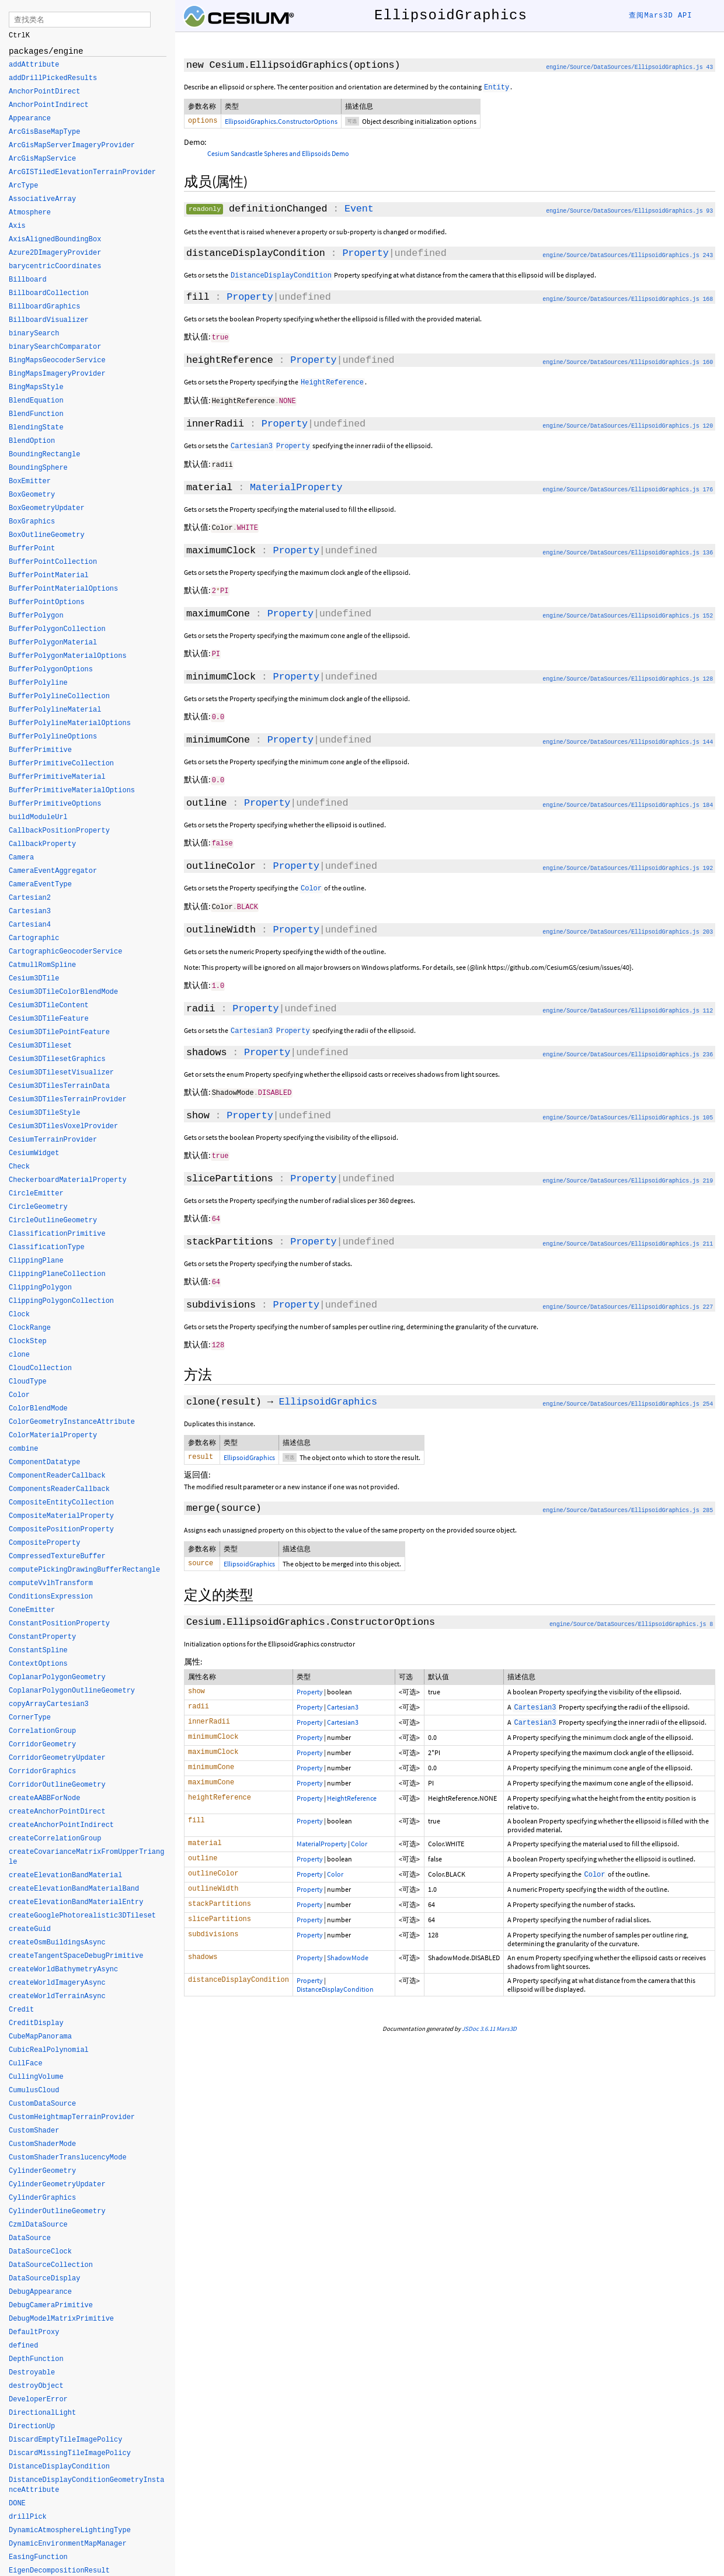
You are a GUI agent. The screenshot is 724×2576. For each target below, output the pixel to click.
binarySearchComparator (55, 348)
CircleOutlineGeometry (53, 1221)
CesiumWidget (34, 1154)
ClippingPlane (36, 1261)
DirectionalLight (42, 2413)
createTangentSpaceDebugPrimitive (76, 1957)
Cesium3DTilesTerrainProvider (68, 1100)
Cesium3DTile (34, 979)
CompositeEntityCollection (61, 1503)
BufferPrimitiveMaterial (57, 778)
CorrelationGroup (42, 1732)
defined (23, 2346)
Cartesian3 (342, 1701)
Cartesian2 (30, 899)
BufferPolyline (38, 683)
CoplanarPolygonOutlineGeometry (72, 1691)
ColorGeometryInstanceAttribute (72, 1423)
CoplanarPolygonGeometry (57, 1678)
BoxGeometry (32, 495)
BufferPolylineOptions (53, 737)
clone (19, 1355)
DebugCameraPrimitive (51, 2306)
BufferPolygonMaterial (53, 643)
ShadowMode (347, 1951)
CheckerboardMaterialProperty (68, 1181)
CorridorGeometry (42, 1745)
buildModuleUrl (38, 818)
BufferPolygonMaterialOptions (68, 657)
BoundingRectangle (44, 455)
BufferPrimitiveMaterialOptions (72, 791)
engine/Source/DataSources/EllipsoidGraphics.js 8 (631, 1618)
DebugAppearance (40, 2293)
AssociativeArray (42, 200)
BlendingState (36, 428)
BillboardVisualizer (49, 321)
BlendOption (32, 442)
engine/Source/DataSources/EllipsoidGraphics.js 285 (627, 1503)
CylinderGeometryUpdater (57, 2185)
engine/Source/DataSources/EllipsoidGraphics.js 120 (627, 426)
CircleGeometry (38, 1208)
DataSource (30, 2239)
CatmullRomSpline (42, 966)
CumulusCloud (34, 2091)
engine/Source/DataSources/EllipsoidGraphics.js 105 (627, 1112)
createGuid (30, 1930)
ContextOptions (38, 1664)
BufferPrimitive (40, 751)
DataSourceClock (40, 2252)
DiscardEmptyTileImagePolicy (65, 2440)
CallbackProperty (42, 845)
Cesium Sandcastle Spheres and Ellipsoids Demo (278, 154)
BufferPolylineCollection (59, 697)
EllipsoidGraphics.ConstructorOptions (281, 121)
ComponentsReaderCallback (59, 1490)
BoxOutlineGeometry (47, 536)
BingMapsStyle (36, 388)
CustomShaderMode (42, 2145)
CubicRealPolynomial (49, 2051)
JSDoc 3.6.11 (478, 2023)
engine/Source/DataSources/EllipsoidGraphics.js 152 (627, 614)
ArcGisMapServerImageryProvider (72, 146)
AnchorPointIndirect (49, 106)
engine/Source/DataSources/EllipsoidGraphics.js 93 (629, 212)
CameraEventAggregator (53, 872)
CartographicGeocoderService (65, 952)
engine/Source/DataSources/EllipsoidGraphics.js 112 (627, 1006)
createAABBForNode (44, 1799)
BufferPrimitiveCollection (61, 764)
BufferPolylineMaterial (55, 710)
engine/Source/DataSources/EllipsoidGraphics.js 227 (627, 1299)
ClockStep (28, 1342)
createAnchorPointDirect (57, 1812)
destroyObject (36, 2387)
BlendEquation (36, 401)
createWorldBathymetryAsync (63, 1970)
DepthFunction (36, 2360)
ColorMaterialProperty (53, 1436)
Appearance (30, 119)
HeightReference (352, 1792)
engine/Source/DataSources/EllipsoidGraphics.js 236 (627, 1049)
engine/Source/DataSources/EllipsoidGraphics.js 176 (627, 489)
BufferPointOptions (47, 603)
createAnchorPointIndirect (61, 1826)
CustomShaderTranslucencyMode (68, 2158)
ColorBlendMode (38, 1409)
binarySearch (34, 334)
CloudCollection (40, 1369)
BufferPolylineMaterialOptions (70, 724)
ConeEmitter (32, 1611)
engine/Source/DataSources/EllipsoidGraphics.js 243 (627, 257)
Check (19, 1167)
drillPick (28, 2517)
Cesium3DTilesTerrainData (59, 1087)
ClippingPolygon (40, 1288)
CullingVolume (36, 2078)
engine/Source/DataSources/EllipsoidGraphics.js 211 (627, 1237)
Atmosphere (30, 213)
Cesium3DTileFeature (49, 1019)
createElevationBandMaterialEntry (76, 1903)
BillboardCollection (49, 294)
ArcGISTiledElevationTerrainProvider (82, 173)
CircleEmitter (36, 1194)
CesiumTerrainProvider (53, 1140)
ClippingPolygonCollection (61, 1302)
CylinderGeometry (42, 2172)
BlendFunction (36, 415)
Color (359, 1837)
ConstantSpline (38, 1651)
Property (365, 254)
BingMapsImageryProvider (57, 374)
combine (23, 1449)
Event (359, 210)
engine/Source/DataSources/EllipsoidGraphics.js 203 (627, 927)
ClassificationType (47, 1248)
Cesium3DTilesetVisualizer (61, 1073)
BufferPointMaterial (49, 576)
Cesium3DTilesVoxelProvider (63, 1127)
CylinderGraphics (42, 2198)
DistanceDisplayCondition (335, 1983)
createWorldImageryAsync (57, 1983)
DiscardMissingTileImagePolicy (70, 2454)
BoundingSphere (38, 468)
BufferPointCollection (53, 563)
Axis (17, 227)
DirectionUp (32, 2427)
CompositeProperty (44, 1544)
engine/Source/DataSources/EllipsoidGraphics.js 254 (627, 1396)
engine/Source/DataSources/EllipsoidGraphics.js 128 (627, 677)
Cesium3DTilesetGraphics (57, 1060)
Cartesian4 (30, 925)
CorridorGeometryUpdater (57, 1759)
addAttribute (34, 65)
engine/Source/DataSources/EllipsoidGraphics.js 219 (627, 1174)
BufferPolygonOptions (51, 670)
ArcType (23, 186)
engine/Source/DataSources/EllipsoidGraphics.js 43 (629, 67)
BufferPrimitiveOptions (55, 804)
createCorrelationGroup (55, 1839)
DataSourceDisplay (44, 2279)
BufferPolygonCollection (57, 630)
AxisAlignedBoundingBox (55, 240)
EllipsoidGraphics (328, 1393)
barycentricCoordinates (55, 267)
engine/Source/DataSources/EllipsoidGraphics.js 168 (627, 300)
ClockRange (30, 1329)
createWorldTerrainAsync (57, 1997)
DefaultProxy (34, 2333)
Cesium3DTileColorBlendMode (63, 993)
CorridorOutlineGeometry (57, 1785)
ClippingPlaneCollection (57, 1275)
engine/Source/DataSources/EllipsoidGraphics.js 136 (627, 552)
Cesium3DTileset (40, 1046)
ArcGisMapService (42, 159)
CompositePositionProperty (61, 1530)
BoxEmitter (30, 482)
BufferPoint (32, 549)
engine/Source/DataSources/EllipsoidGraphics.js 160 (627, 363)
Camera (21, 858)
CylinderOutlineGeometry (57, 2212)
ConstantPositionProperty (59, 1624)
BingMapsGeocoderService (57, 361)
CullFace (26, 2064)
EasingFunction (38, 2558)
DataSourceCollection (51, 2266)
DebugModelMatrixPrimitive (61, 2319)
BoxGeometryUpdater (47, 509)
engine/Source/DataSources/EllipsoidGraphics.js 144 (627, 739)
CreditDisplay (36, 2024)
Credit (21, 2010)
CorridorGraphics (42, 1772)
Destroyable (32, 2373)
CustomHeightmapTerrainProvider (72, 2118)
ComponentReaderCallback (57, 1476)
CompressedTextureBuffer (57, 1557)
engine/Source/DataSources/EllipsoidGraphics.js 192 (627, 864)
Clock (19, 1315)
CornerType (30, 1718)
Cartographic (34, 939)
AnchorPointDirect (44, 92)
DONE (17, 2504)
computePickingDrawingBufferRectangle (84, 1570)
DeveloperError (38, 2400)
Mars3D (506, 2023)
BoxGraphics (32, 522)
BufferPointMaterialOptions (63, 589)
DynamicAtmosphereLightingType (70, 2531)
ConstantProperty (42, 1638)
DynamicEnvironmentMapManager (68, 2544)
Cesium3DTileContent (49, 1006)
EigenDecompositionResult (59, 2571)
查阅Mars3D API (660, 16)
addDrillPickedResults (53, 79)
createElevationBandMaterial (65, 1876)
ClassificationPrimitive (57, 1234)
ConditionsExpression (51, 1597)
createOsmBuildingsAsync (57, 1943)
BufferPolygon (36, 616)
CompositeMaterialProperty (61, 1517)
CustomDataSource (42, 2104)
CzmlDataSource (38, 2225)
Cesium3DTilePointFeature (59, 1033)
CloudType (28, 1382)
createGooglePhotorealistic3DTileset (82, 1916)
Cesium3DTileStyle (44, 1114)
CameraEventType (40, 885)
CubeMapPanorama (40, 2037)
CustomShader (34, 2131)
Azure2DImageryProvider (55, 253)
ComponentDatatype (44, 1463)
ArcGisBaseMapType (44, 133)
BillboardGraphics (44, 307)
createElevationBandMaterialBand (74, 1889)
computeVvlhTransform (51, 1584)
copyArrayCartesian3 (49, 1705)
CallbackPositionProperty (59, 831)
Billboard (28, 280)
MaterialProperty (296, 487)
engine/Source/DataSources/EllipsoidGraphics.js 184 (627, 802)
